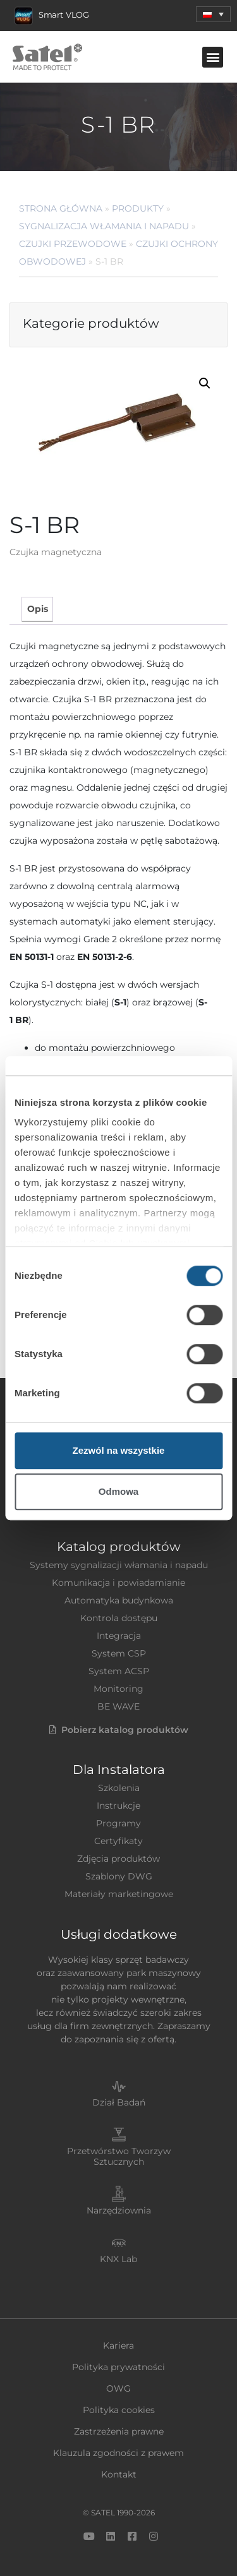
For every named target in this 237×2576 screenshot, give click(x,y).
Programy (118, 1823)
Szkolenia (119, 1788)
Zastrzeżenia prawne (119, 2431)
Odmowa (118, 1491)
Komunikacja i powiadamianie (118, 1582)
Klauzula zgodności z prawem (118, 2453)
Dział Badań (118, 2102)
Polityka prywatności (118, 2367)
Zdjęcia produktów (118, 1858)
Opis (37, 608)
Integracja (119, 1635)
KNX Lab (118, 2259)
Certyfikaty (118, 1841)
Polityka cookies (119, 2410)
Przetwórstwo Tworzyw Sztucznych (119, 2156)
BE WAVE (118, 1706)
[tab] (36, 609)
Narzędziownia (119, 2210)
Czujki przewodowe (72, 243)
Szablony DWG (118, 1876)
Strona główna (60, 208)
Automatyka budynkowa (118, 1600)
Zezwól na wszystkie (119, 1450)
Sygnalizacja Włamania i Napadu (104, 226)
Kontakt (119, 2474)
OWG (118, 2388)
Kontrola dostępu (118, 1618)
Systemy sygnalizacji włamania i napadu (119, 1565)
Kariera (118, 2345)
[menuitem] (213, 14)
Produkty (138, 208)
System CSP (119, 1653)
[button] (212, 57)
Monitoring (118, 1688)
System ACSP (118, 1671)
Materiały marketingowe (118, 1894)
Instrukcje (118, 1805)
